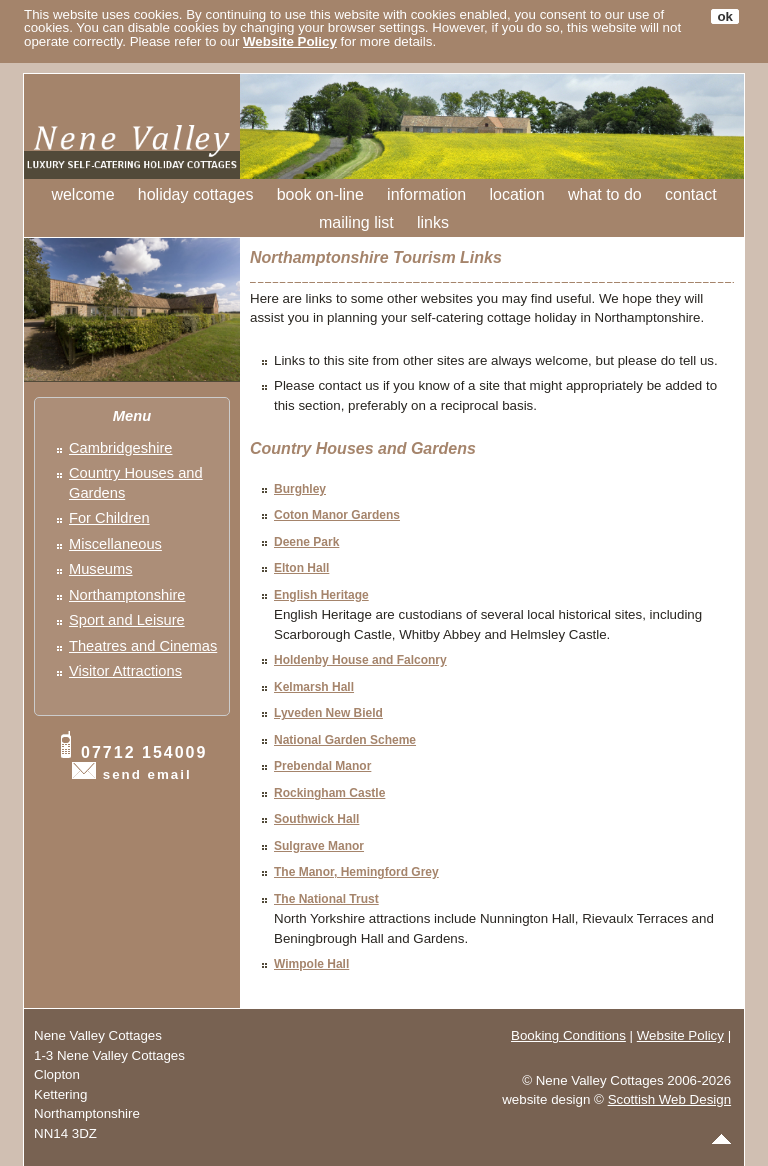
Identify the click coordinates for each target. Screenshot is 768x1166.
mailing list (356, 222)
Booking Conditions (568, 1035)
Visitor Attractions (125, 671)
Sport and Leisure (127, 620)
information (426, 194)
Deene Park (306, 542)
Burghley (300, 489)
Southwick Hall (316, 819)
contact (691, 194)
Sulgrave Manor (319, 846)
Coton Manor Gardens (337, 515)
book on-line (320, 194)
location (517, 194)
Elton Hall (301, 568)
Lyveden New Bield (328, 713)
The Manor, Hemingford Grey (356, 872)
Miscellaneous (115, 544)
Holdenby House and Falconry (360, 660)
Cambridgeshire (120, 448)
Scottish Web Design (669, 1099)
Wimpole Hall (311, 964)
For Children (109, 518)
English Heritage (321, 595)
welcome (82, 194)
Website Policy (290, 41)
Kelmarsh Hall (314, 687)
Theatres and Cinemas (143, 646)
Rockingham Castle (329, 793)
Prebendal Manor (322, 766)
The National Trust (326, 899)
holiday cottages (196, 194)
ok (725, 16)
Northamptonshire (127, 595)
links (433, 222)
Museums (101, 569)
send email (147, 774)
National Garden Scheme (345, 740)
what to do (605, 194)
